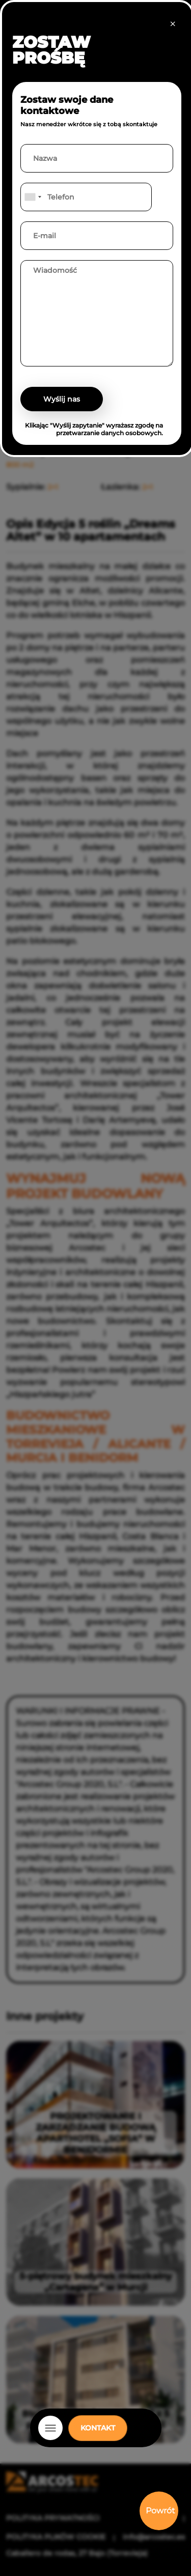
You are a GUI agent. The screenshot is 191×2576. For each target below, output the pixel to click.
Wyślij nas (61, 399)
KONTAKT (97, 2427)
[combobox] (32, 197)
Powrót (160, 2510)
